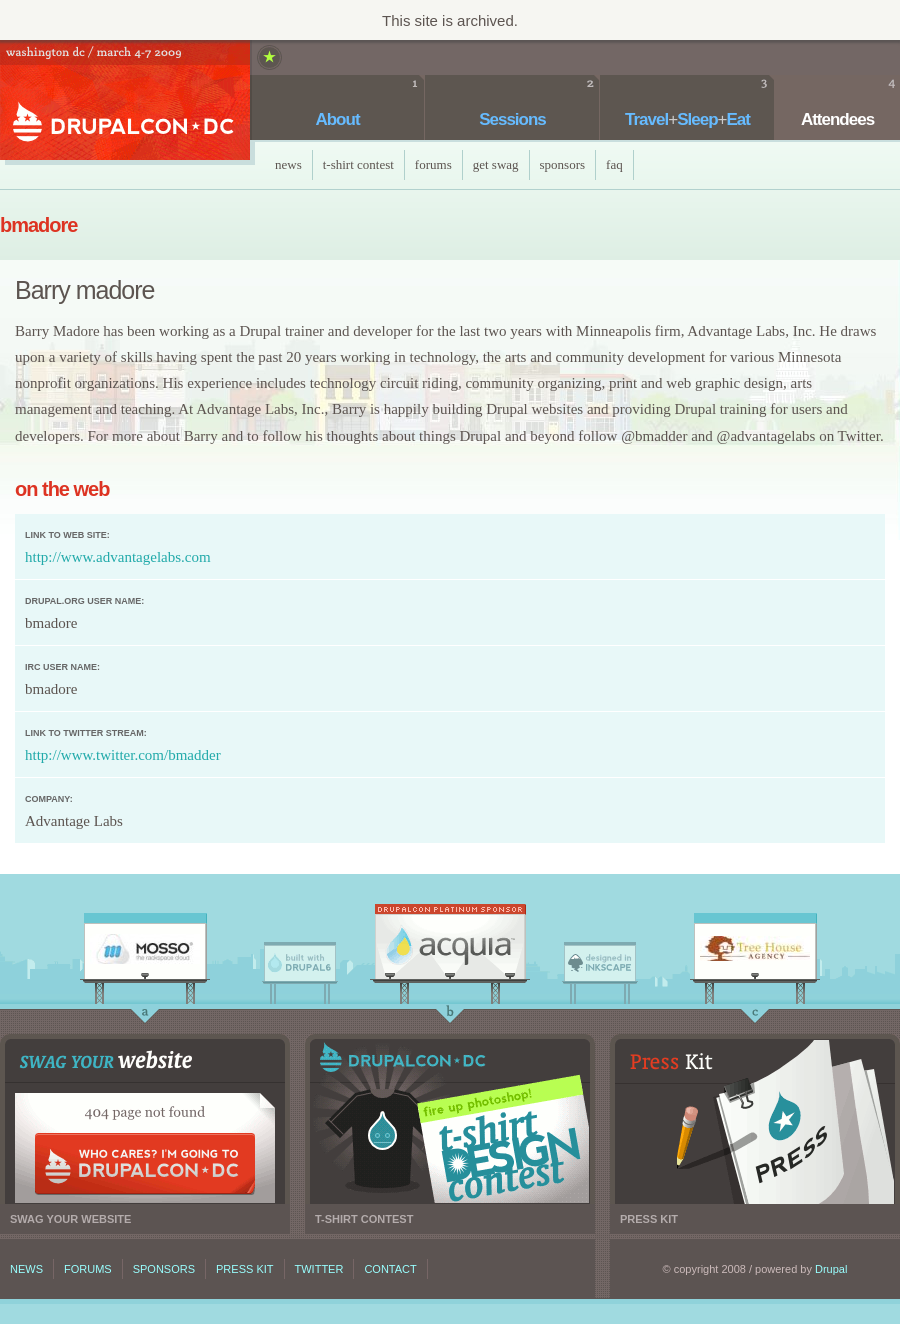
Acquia (450, 947)
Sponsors (563, 164)
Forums (433, 164)
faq (614, 164)
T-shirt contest (450, 1121)
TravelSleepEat (687, 119)
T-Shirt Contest (358, 164)
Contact (390, 1269)
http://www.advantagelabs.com (118, 557)
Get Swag (496, 164)
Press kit (755, 1121)
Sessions (512, 119)
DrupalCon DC (125, 102)
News (288, 164)
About (337, 119)
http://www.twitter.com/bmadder (123, 755)
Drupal (831, 1269)
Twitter (319, 1269)
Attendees (837, 119)
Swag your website (145, 1121)
